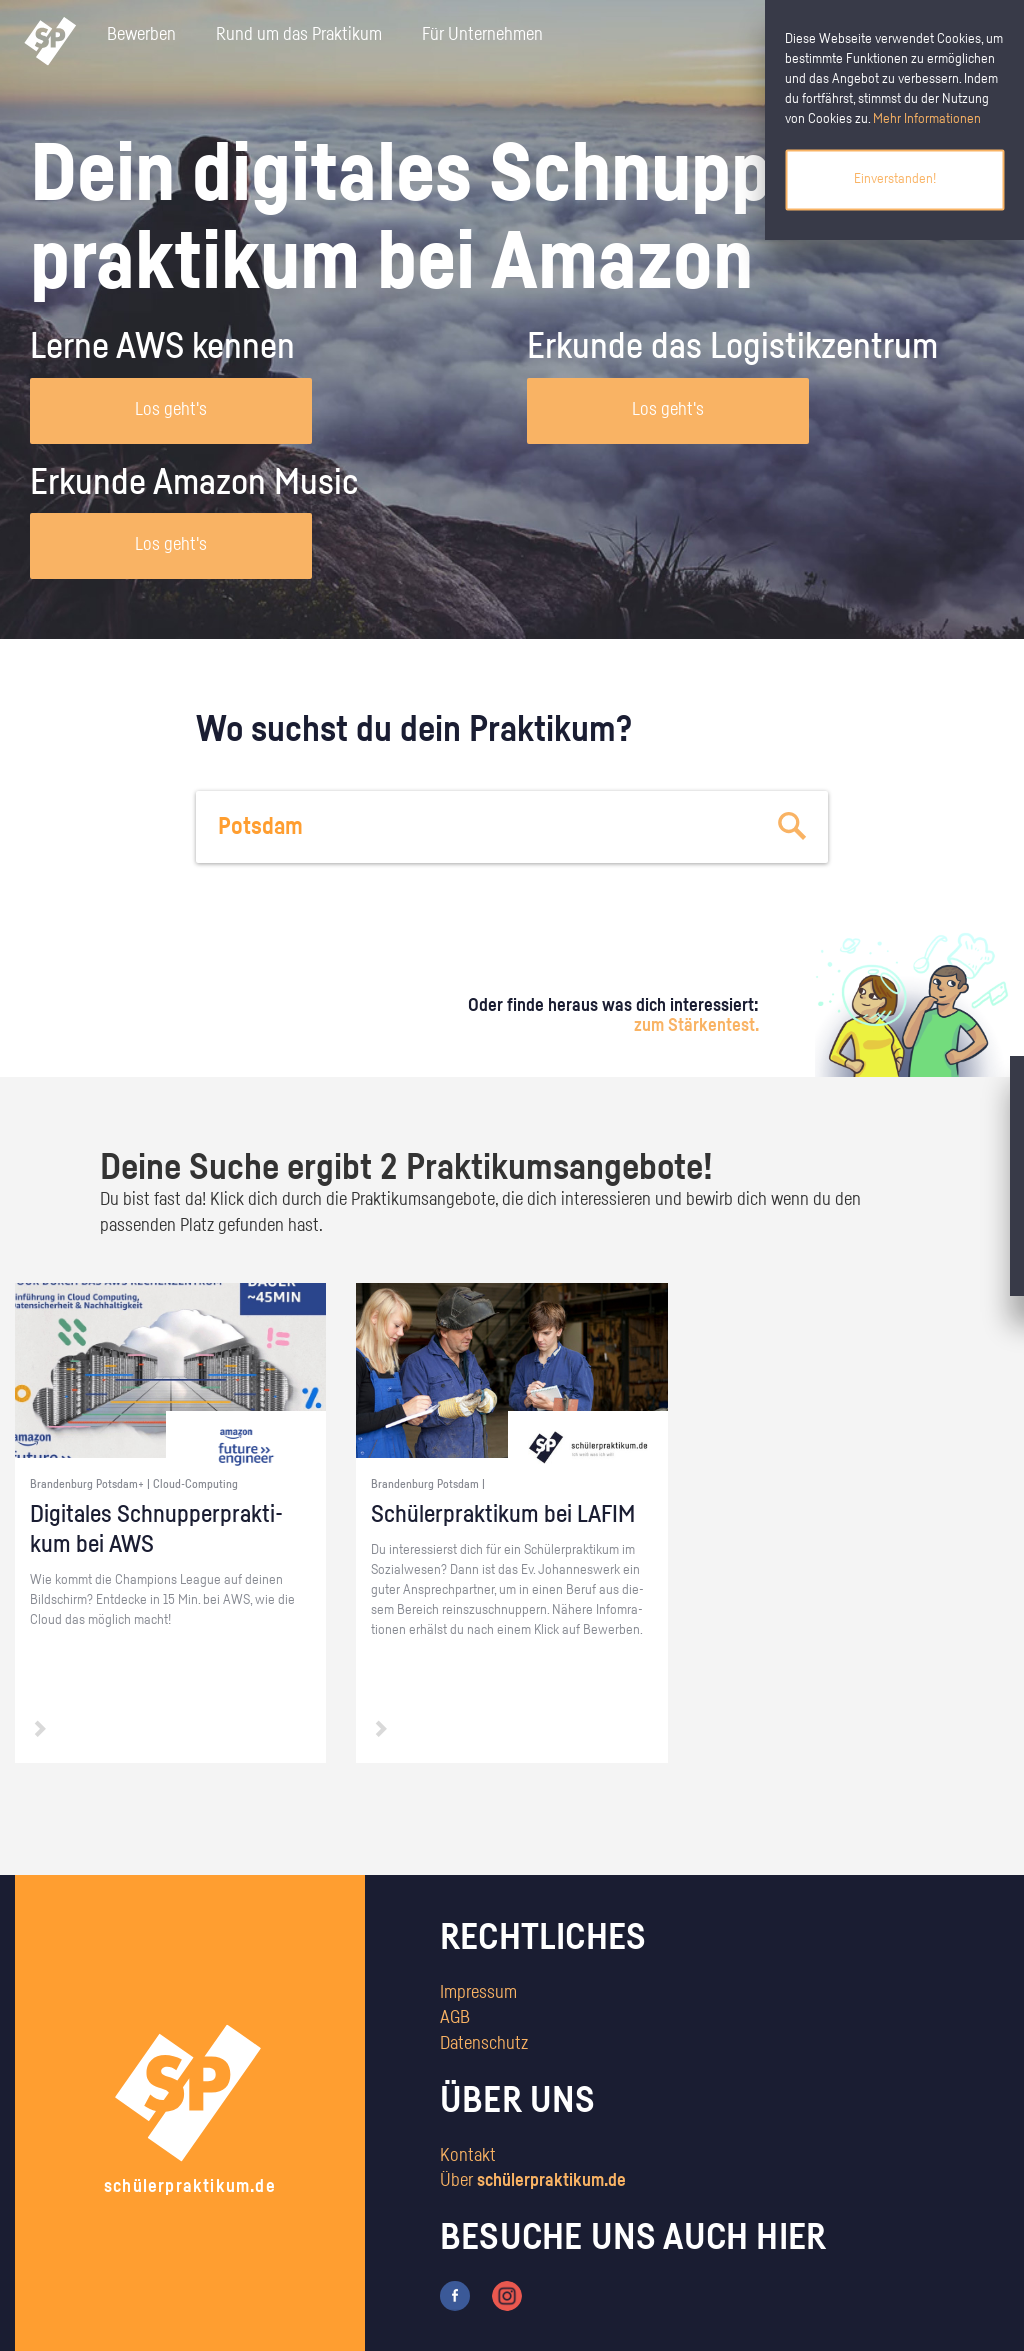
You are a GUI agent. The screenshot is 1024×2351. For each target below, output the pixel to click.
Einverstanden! (895, 179)
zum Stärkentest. (696, 1026)
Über (533, 2181)
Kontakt (468, 2156)
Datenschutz (484, 2044)
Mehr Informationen (927, 119)
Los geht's (171, 410)
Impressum (478, 1993)
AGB (455, 2018)
